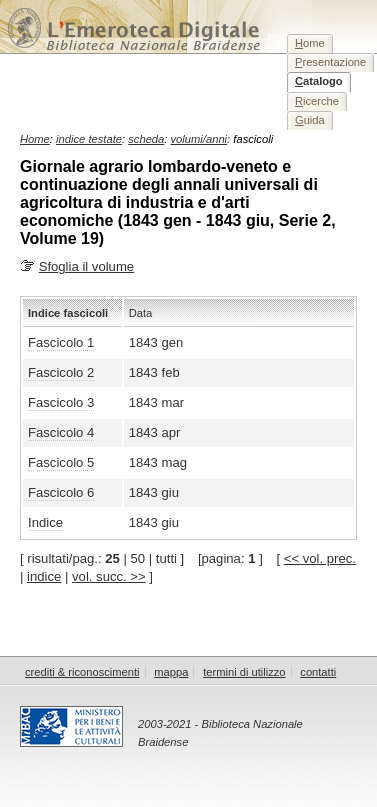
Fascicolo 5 (61, 462)
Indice (45, 522)
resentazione (330, 62)
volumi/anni (199, 139)
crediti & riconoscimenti (82, 672)
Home (35, 139)
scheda (146, 139)
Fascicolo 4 (61, 432)
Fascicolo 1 (61, 342)
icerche (317, 101)
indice (44, 576)
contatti (318, 672)
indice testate (89, 139)
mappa (171, 672)
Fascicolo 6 (61, 492)
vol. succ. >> (109, 576)
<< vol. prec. (320, 558)
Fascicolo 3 (61, 402)
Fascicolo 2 (61, 372)
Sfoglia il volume (86, 266)
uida (310, 120)
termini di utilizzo (244, 672)
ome (310, 43)
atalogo (319, 81)
